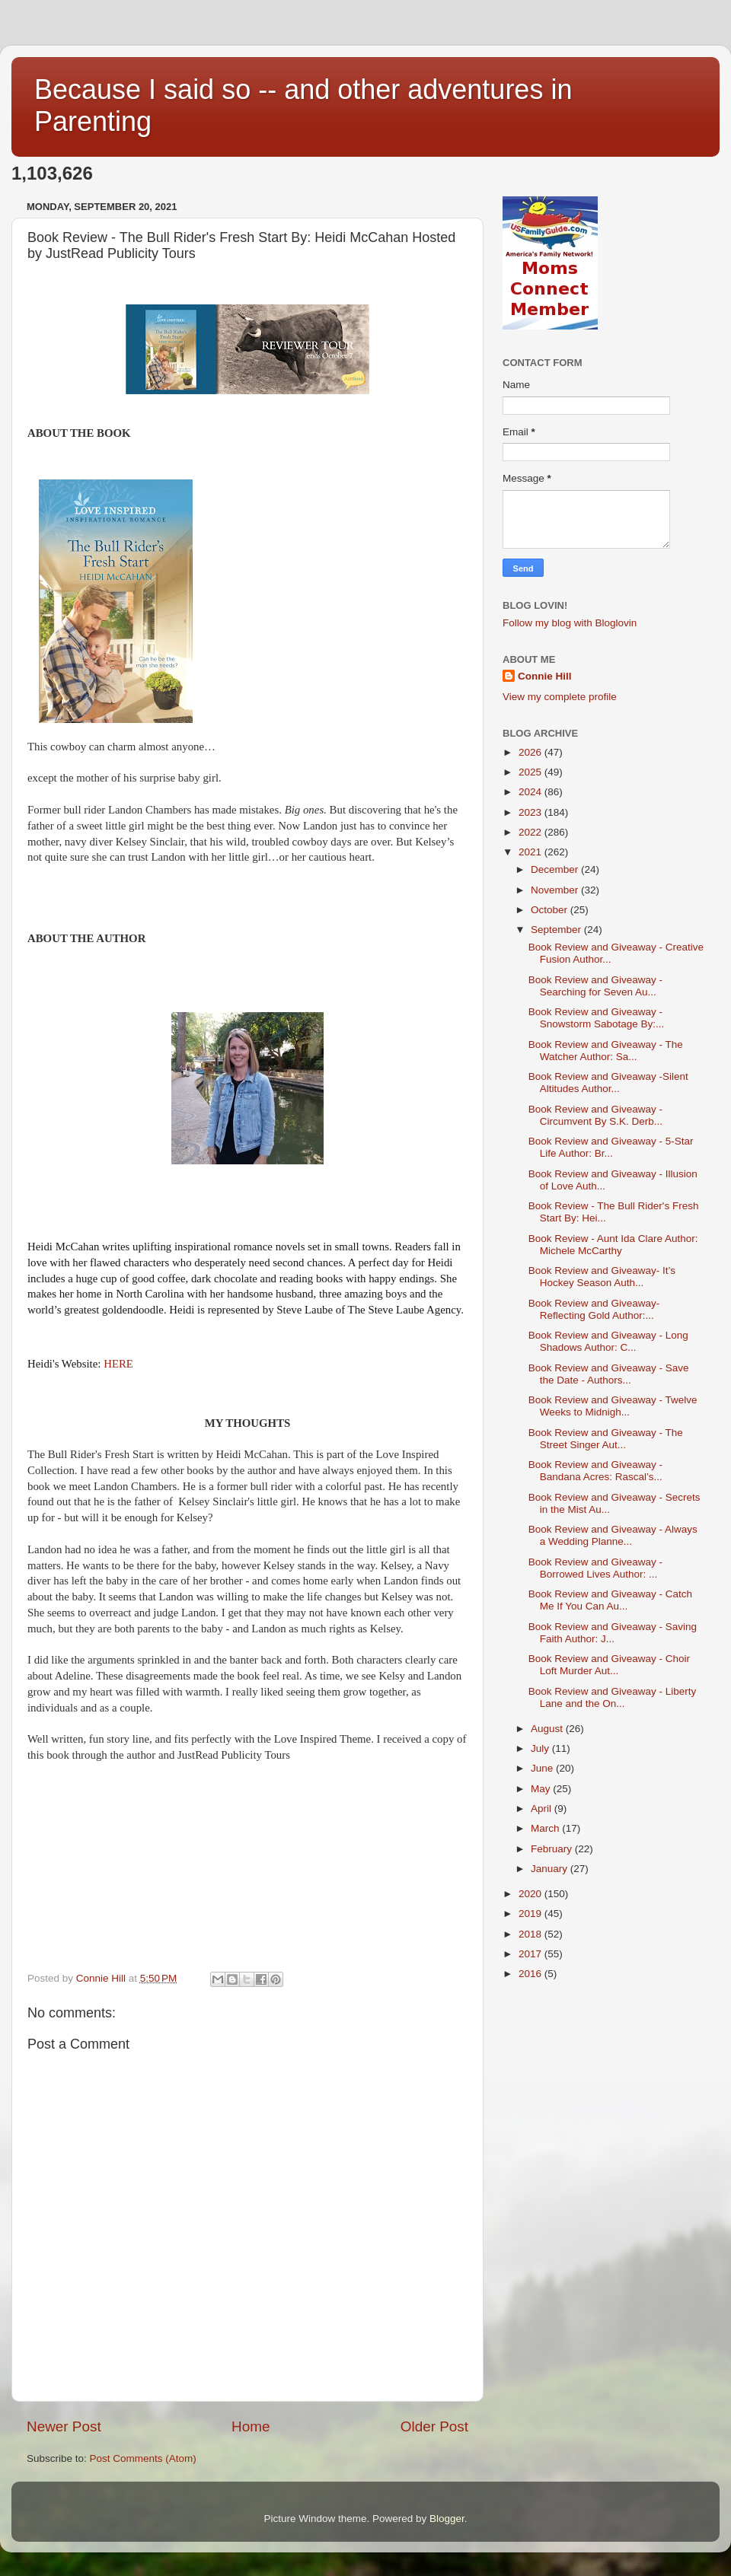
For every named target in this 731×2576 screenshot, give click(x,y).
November (556, 890)
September (557, 929)
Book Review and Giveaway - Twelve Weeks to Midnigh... (612, 1406)
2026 (531, 752)
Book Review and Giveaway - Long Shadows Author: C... (608, 1341)
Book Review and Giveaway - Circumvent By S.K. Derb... (595, 1115)
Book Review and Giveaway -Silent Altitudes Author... (608, 1082)
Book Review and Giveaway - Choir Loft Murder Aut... (609, 1664)
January (550, 1868)
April (542, 1808)
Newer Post (64, 2426)
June (543, 1768)
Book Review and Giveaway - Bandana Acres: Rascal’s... (595, 1470)
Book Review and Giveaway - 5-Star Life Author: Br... (611, 1147)
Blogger (446, 2518)
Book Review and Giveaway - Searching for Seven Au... (595, 986)
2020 (531, 1893)
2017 (531, 1954)
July (541, 1748)
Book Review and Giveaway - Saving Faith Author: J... (612, 1633)
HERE (118, 1364)
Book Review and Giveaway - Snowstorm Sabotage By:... (596, 1018)
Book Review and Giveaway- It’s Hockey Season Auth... (601, 1276)
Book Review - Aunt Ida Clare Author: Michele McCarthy (613, 1244)
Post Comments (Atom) (143, 2458)
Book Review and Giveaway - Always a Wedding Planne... (612, 1535)
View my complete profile (560, 696)
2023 (531, 812)
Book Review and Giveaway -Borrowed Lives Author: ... (595, 1568)
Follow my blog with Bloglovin (570, 623)
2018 (531, 1934)
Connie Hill (545, 676)
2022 (531, 832)
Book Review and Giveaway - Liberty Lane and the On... (612, 1697)
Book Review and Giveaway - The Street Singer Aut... (605, 1438)
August (548, 1728)
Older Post (434, 2426)
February (553, 1849)
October (550, 909)
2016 (531, 1973)
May (542, 1788)
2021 (531, 852)
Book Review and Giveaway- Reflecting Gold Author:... (594, 1309)
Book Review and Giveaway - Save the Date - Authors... (608, 1374)
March (546, 1828)
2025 (531, 772)
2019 (531, 1913)
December (556, 869)
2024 (531, 792)
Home (250, 2426)
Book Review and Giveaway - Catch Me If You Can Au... (610, 1600)
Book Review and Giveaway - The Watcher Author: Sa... (605, 1050)
